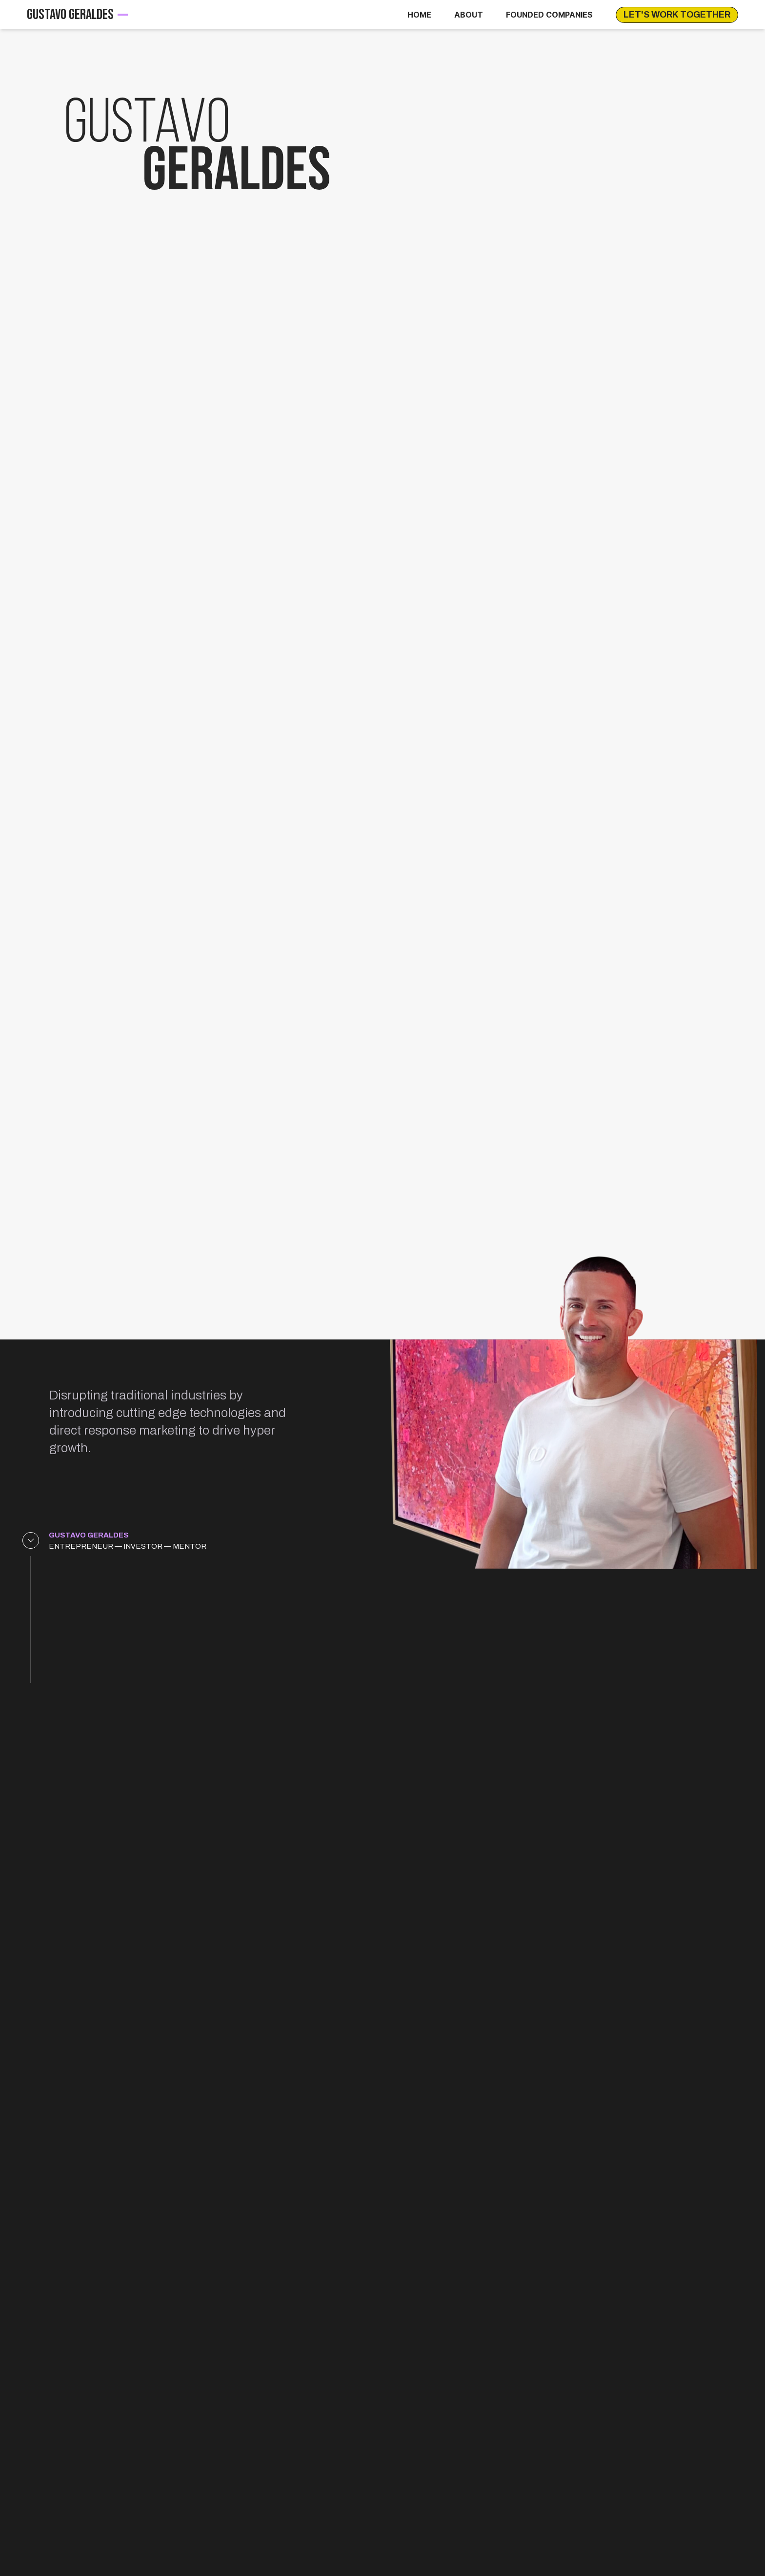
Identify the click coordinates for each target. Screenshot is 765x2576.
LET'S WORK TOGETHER (677, 15)
